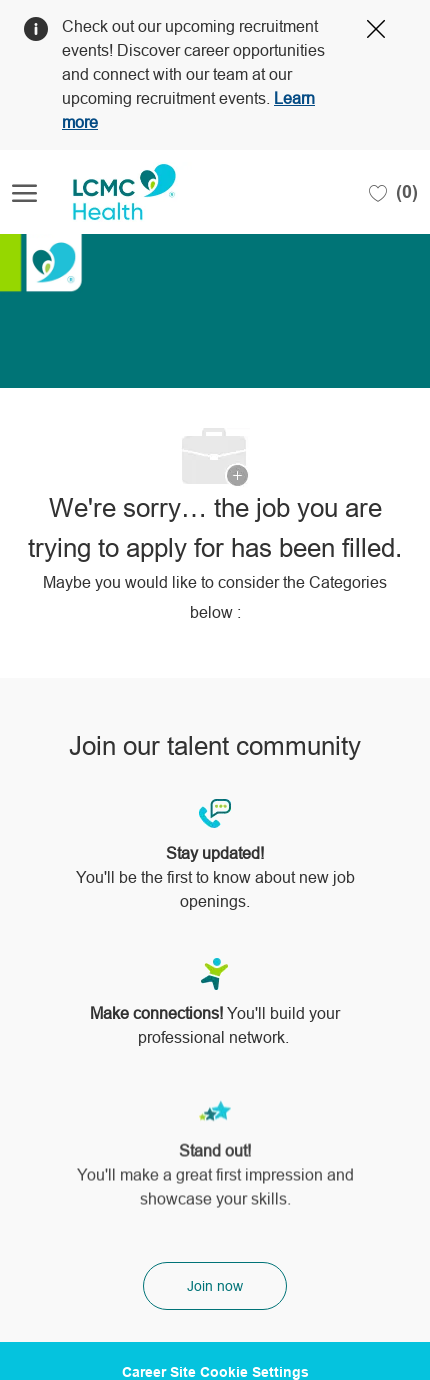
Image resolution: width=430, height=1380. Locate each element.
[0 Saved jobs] (393, 192)
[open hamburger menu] (24, 192)
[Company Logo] (112, 192)
